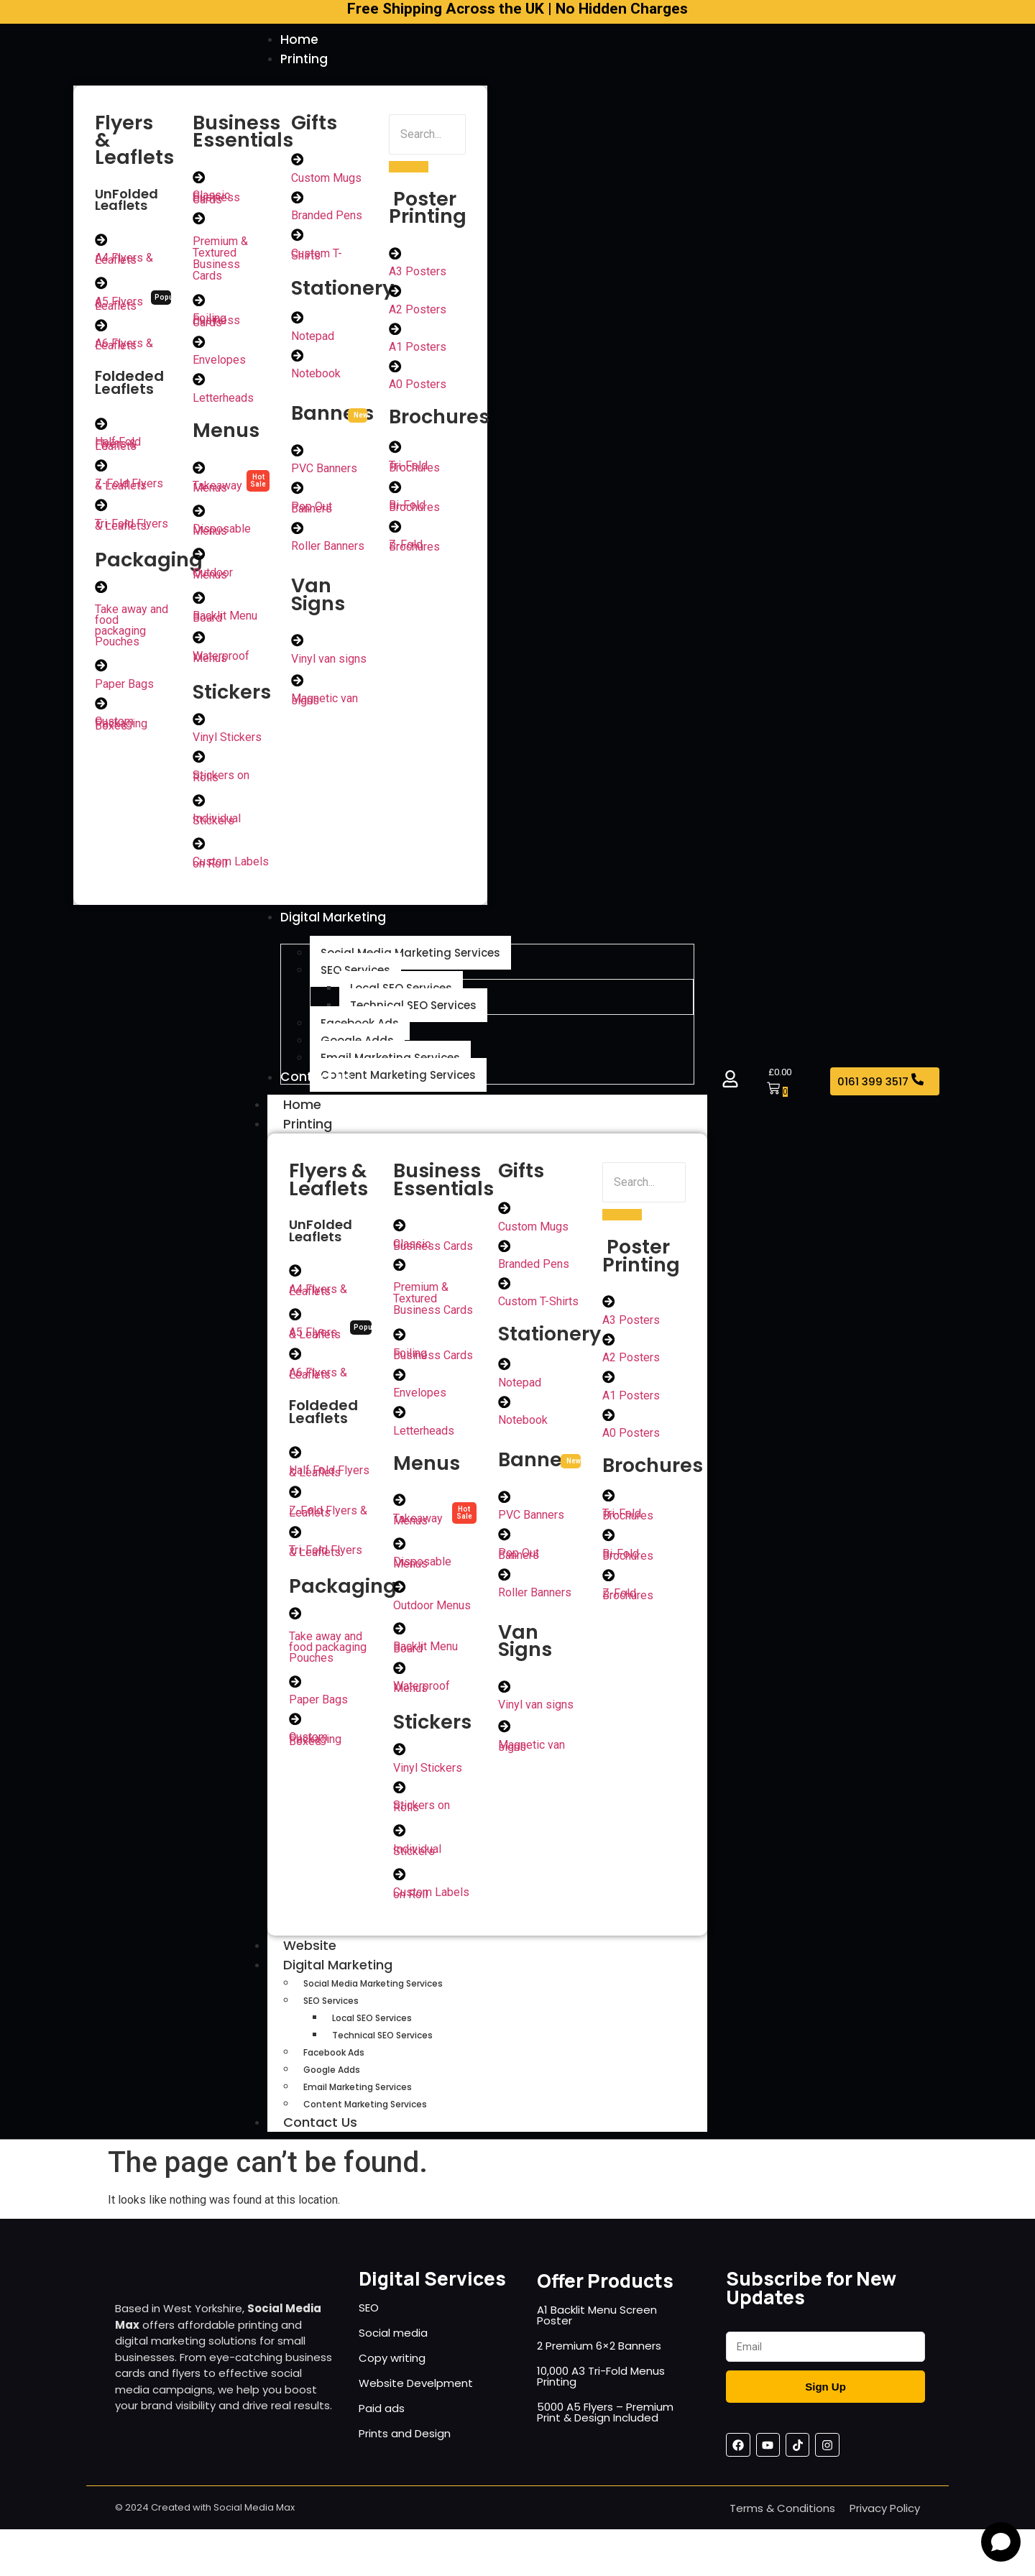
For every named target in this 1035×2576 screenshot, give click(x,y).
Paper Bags (124, 689)
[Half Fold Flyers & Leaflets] (101, 426)
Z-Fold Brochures (414, 550)
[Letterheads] (199, 383)
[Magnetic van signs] (297, 685)
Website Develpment (416, 2399)
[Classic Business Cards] (199, 178)
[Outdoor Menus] (199, 559)
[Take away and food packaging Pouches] (101, 591)
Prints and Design (405, 2449)
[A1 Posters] (395, 331)
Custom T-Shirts (316, 257)
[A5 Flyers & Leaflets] (101, 285)
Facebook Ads (333, 2069)
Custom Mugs (326, 180)
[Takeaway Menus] (199, 471)
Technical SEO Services (382, 2052)
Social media (393, 2349)
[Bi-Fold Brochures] (395, 490)
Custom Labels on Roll (231, 870)
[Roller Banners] (297, 532)
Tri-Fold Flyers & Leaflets (131, 529)
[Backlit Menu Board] (199, 603)
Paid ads (382, 2424)
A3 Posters (417, 273)
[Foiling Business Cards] (199, 302)
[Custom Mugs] (297, 161)
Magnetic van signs (324, 705)
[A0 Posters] (395, 369)
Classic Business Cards (216, 199)
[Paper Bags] (101, 670)
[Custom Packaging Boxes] (101, 708)
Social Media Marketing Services (373, 2000)
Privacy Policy (885, 2525)
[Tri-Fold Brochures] (395, 450)
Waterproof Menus (221, 663)
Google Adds (331, 2086)
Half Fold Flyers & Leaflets (118, 447)
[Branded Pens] (297, 199)
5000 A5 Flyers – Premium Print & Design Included (605, 2429)
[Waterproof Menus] (199, 643)
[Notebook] (297, 359)
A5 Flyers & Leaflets (119, 306)
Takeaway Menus (217, 491)
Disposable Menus (222, 535)
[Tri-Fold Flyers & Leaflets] (101, 509)
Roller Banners (327, 551)
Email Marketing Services (357, 2103)
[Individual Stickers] (199, 807)
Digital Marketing (353, 1981)
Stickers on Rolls (221, 783)
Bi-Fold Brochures (414, 510)
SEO (369, 2324)
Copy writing (392, 2374)
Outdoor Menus (213, 578)
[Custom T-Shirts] (297, 237)
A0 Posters (417, 388)
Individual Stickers (217, 826)
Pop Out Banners (311, 512)
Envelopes (219, 363)
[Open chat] (1001, 2542)
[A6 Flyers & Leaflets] (101, 327)
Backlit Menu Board (225, 622)
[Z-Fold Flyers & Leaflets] (101, 469)
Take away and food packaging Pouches (131, 630)
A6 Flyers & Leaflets (124, 347)
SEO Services (331, 2017)
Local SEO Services (372, 2034)
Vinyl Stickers (227, 743)
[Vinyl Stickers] (199, 725)
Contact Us (320, 2139)
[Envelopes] (199, 345)
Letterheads (223, 401)
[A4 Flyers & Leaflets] (101, 241)
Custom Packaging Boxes (121, 729)
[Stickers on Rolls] (199, 763)
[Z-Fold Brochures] (395, 531)
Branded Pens (326, 218)
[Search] (427, 136)
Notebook (316, 378)
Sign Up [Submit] (825, 2403)
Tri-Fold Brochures (414, 470)
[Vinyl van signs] (297, 645)
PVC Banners (324, 472)
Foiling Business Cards (216, 323)
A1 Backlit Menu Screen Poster (597, 2332)
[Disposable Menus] (199, 515)
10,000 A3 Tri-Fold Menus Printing (601, 2393)
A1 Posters (417, 349)
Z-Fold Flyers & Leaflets (129, 489)
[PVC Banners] (297, 454)
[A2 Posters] (395, 293)
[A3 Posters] (395, 255)
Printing (323, 1135)
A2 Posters (417, 311)
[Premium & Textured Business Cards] (199, 220)
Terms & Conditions (782, 2525)
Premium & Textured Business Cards (220, 260)
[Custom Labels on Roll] (199, 851)
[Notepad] (297, 321)
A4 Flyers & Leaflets (124, 261)
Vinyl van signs (329, 664)
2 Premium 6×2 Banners (599, 2362)
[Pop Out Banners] (297, 492)
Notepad (312, 339)
